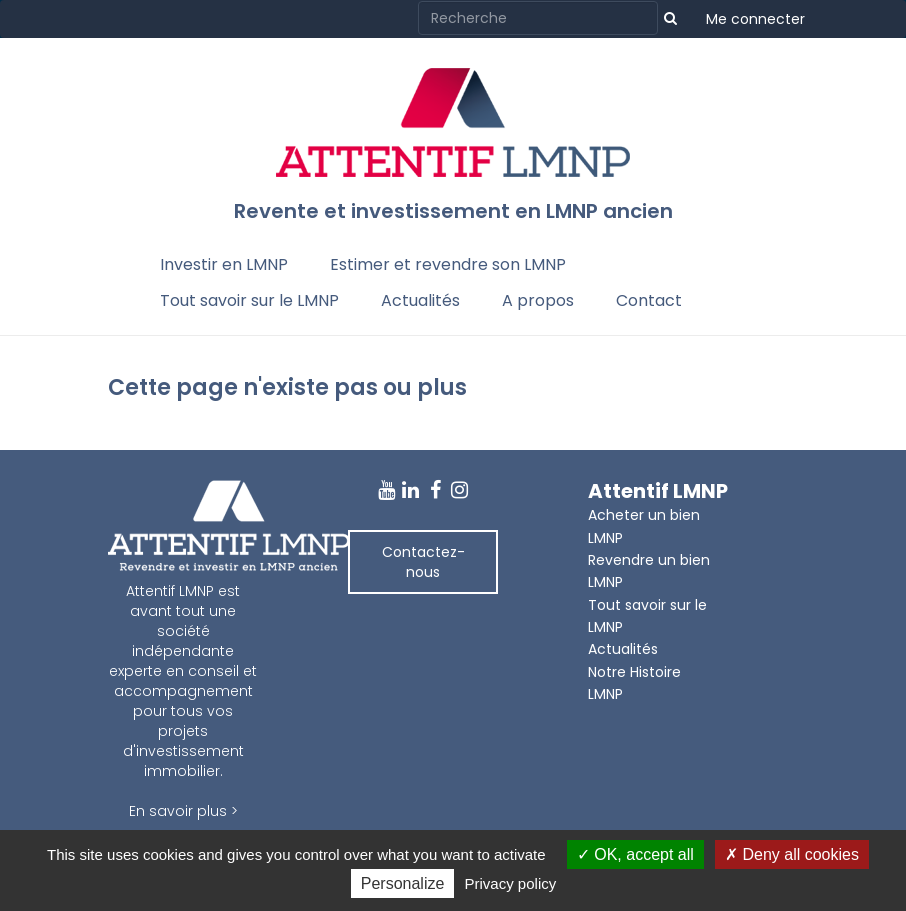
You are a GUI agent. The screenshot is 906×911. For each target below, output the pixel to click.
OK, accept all (635, 854)
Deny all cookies (792, 854)
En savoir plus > (183, 811)
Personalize (403, 883)
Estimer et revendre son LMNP (448, 264)
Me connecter (755, 19)
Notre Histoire (634, 672)
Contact (649, 300)
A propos (538, 300)
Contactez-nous (423, 562)
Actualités (420, 300)
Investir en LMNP (224, 264)
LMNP (605, 694)
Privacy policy (511, 883)
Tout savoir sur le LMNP (249, 300)
